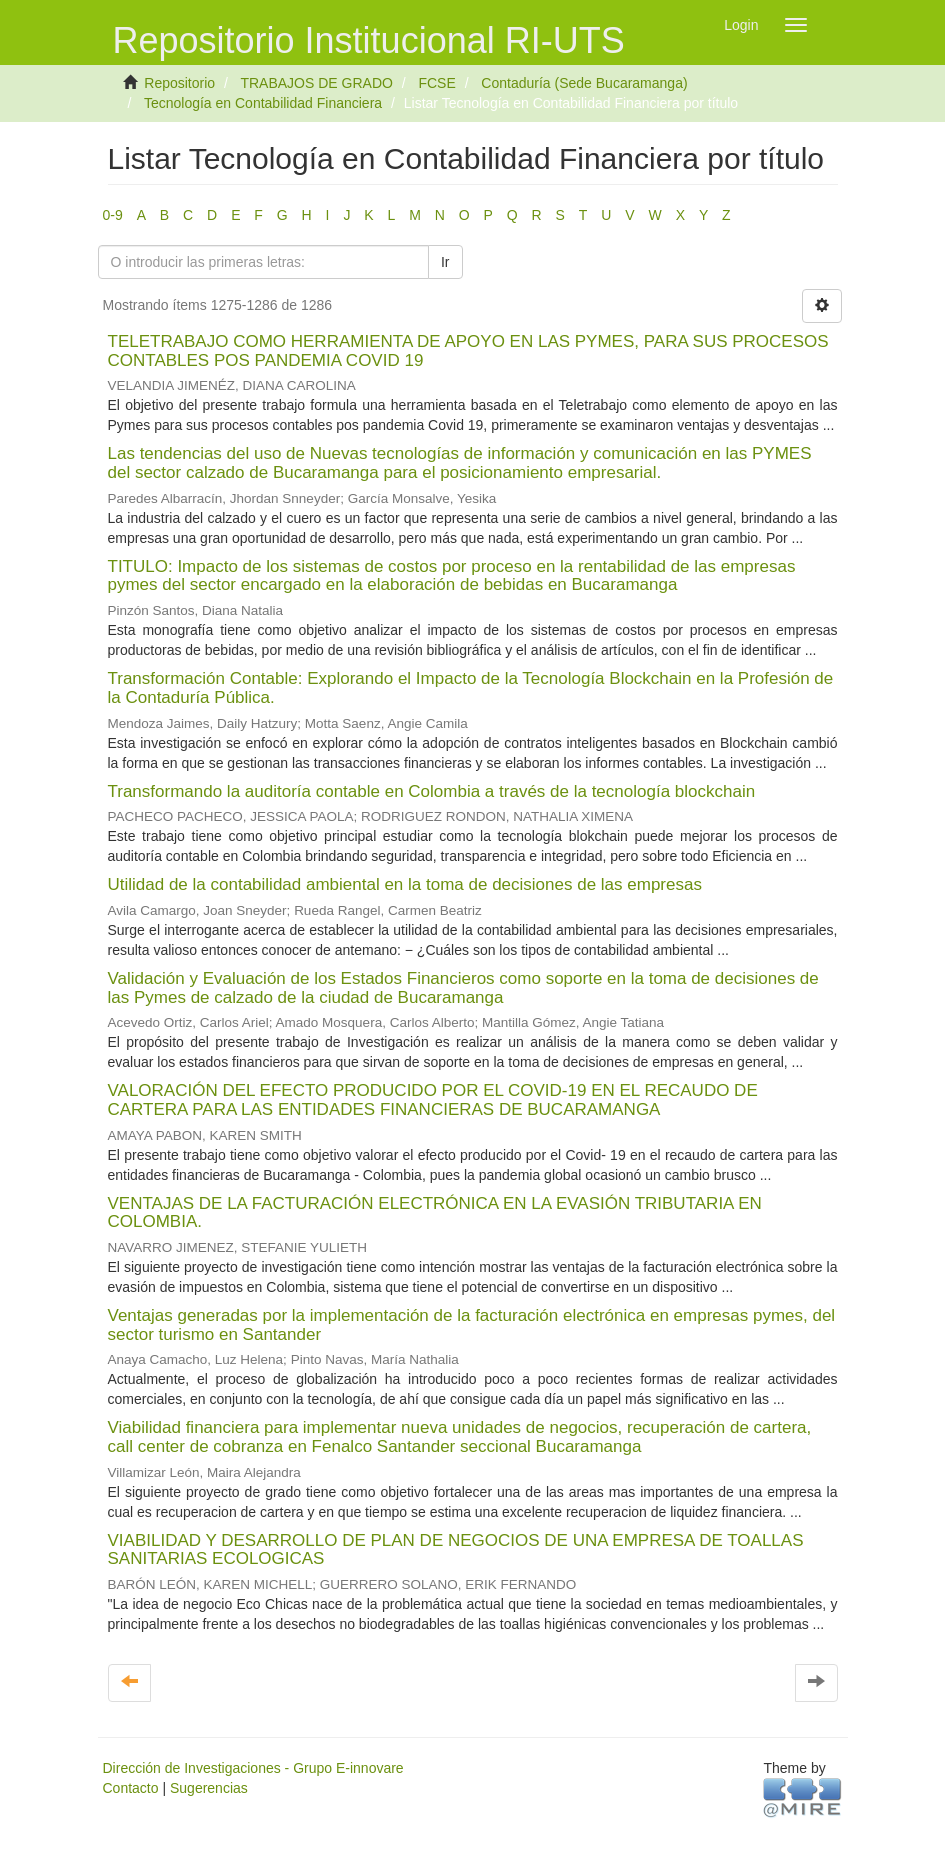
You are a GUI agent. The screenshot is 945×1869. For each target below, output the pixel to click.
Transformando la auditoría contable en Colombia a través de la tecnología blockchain (432, 791)
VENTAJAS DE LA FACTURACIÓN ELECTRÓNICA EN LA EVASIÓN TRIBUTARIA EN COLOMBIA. (435, 1213)
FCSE (436, 83)
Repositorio (179, 83)
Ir (445, 262)
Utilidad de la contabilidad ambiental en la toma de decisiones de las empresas (405, 884)
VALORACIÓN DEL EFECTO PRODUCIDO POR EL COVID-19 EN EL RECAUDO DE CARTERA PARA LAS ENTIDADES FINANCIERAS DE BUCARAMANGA (433, 1100)
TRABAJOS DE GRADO (316, 83)
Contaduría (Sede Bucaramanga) (584, 83)
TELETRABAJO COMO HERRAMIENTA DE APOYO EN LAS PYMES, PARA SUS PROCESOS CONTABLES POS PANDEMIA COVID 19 (468, 351)
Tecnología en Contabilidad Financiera (263, 103)
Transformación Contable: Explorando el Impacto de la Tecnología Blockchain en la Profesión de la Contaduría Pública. (471, 688)
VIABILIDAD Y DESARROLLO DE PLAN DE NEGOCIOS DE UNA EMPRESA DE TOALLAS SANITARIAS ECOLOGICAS (456, 1550)
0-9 (113, 215)
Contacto (131, 1788)
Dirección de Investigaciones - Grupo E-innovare (253, 1768)
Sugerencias (209, 1788)
